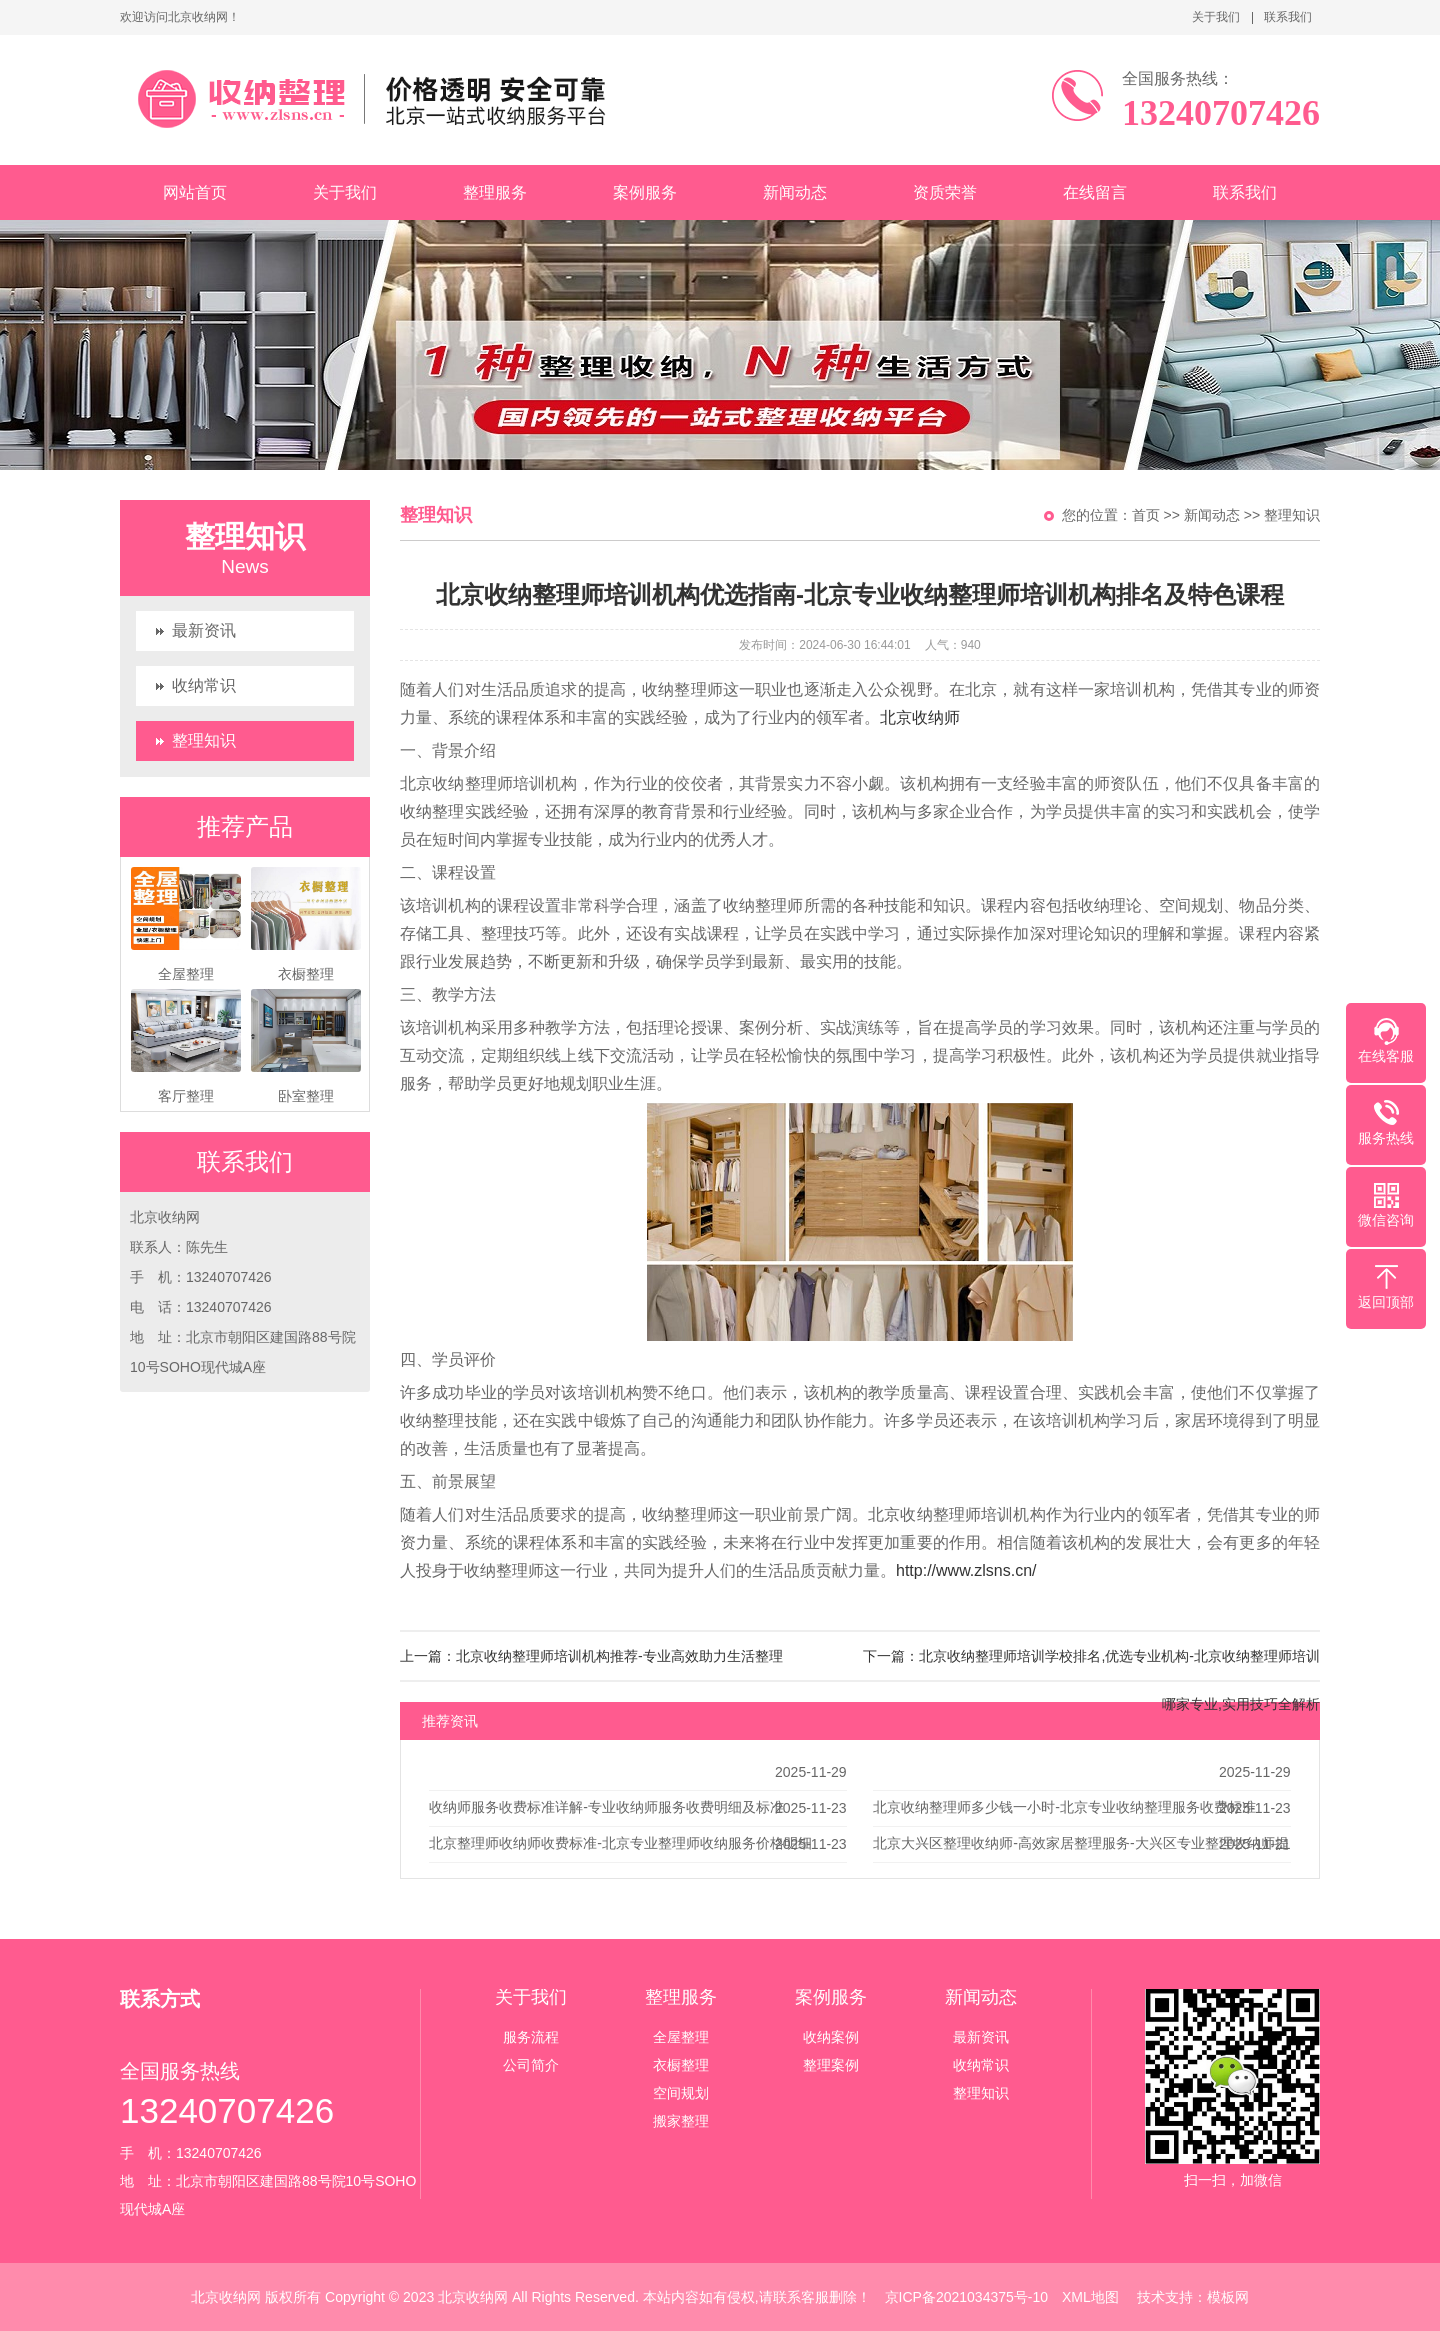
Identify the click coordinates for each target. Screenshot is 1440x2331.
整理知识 (204, 740)
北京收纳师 (920, 717)
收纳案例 (831, 2037)
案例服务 (645, 192)
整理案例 (831, 2065)
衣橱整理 (681, 2065)
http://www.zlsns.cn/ (966, 1570)
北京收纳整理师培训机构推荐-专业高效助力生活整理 (619, 1656)
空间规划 (681, 2093)
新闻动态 (795, 192)
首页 (1146, 515)
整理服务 (495, 192)
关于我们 (1216, 17)
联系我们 (1288, 17)
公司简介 (531, 2065)
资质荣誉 (945, 192)
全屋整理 (681, 2037)
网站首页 (195, 192)
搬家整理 (681, 2121)
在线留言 (1095, 192)
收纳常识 (204, 685)
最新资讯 (204, 630)
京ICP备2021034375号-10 (966, 2297)
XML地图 (1090, 2297)
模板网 (1228, 2297)
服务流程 (531, 2037)
